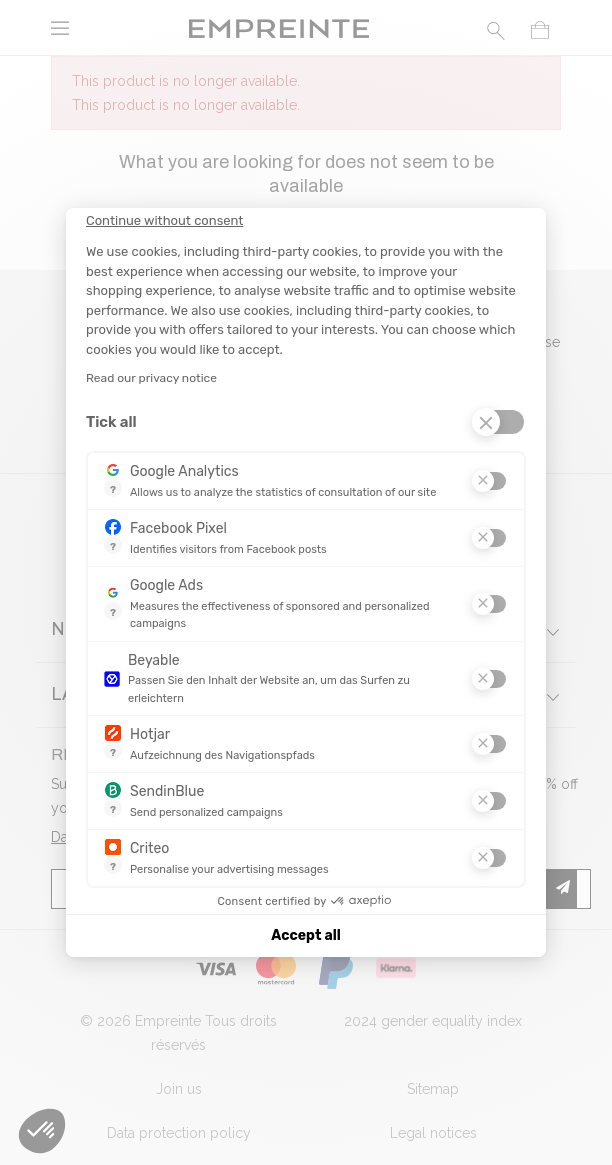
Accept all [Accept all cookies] (305, 935)
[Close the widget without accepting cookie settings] (164, 221)
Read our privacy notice (151, 378)
